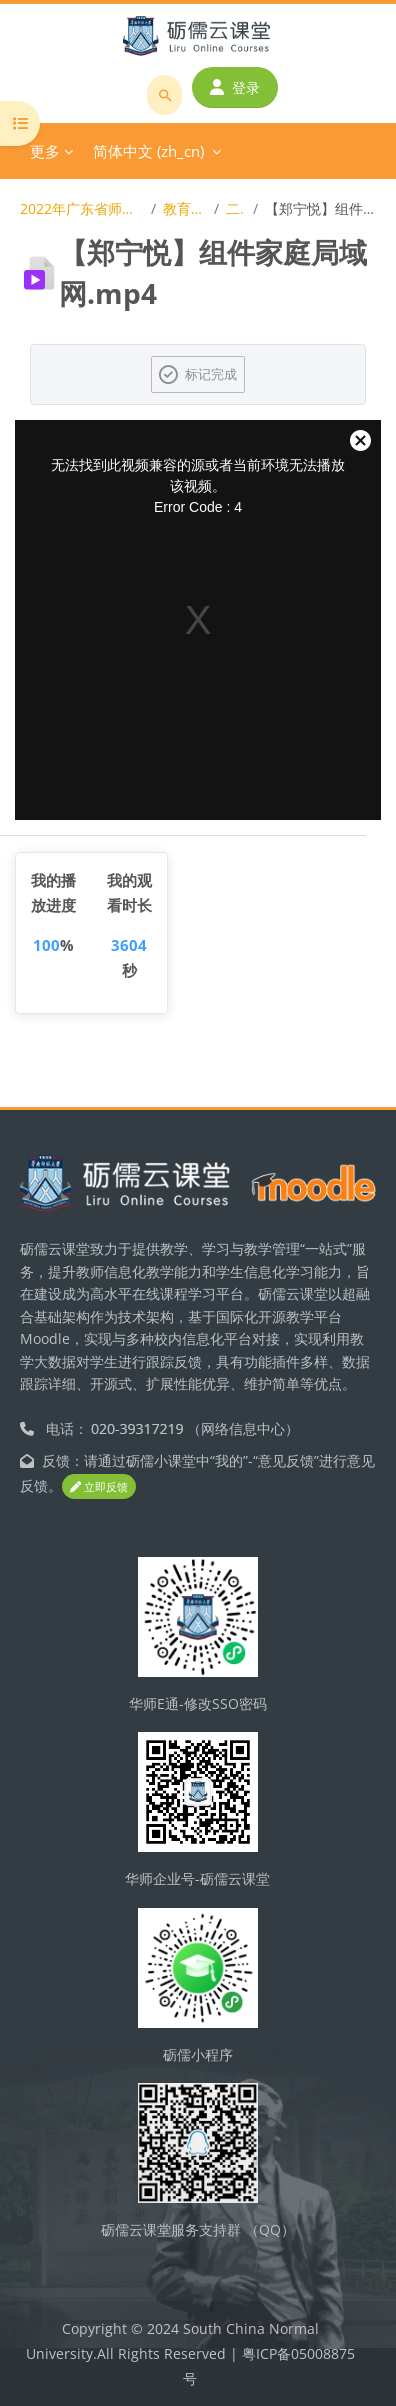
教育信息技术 (184, 208)
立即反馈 (99, 1486)
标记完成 (211, 374)
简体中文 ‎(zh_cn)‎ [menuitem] (148, 151)
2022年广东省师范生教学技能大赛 (81, 208)
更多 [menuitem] (45, 151)
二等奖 (235, 208)
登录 (235, 87)
